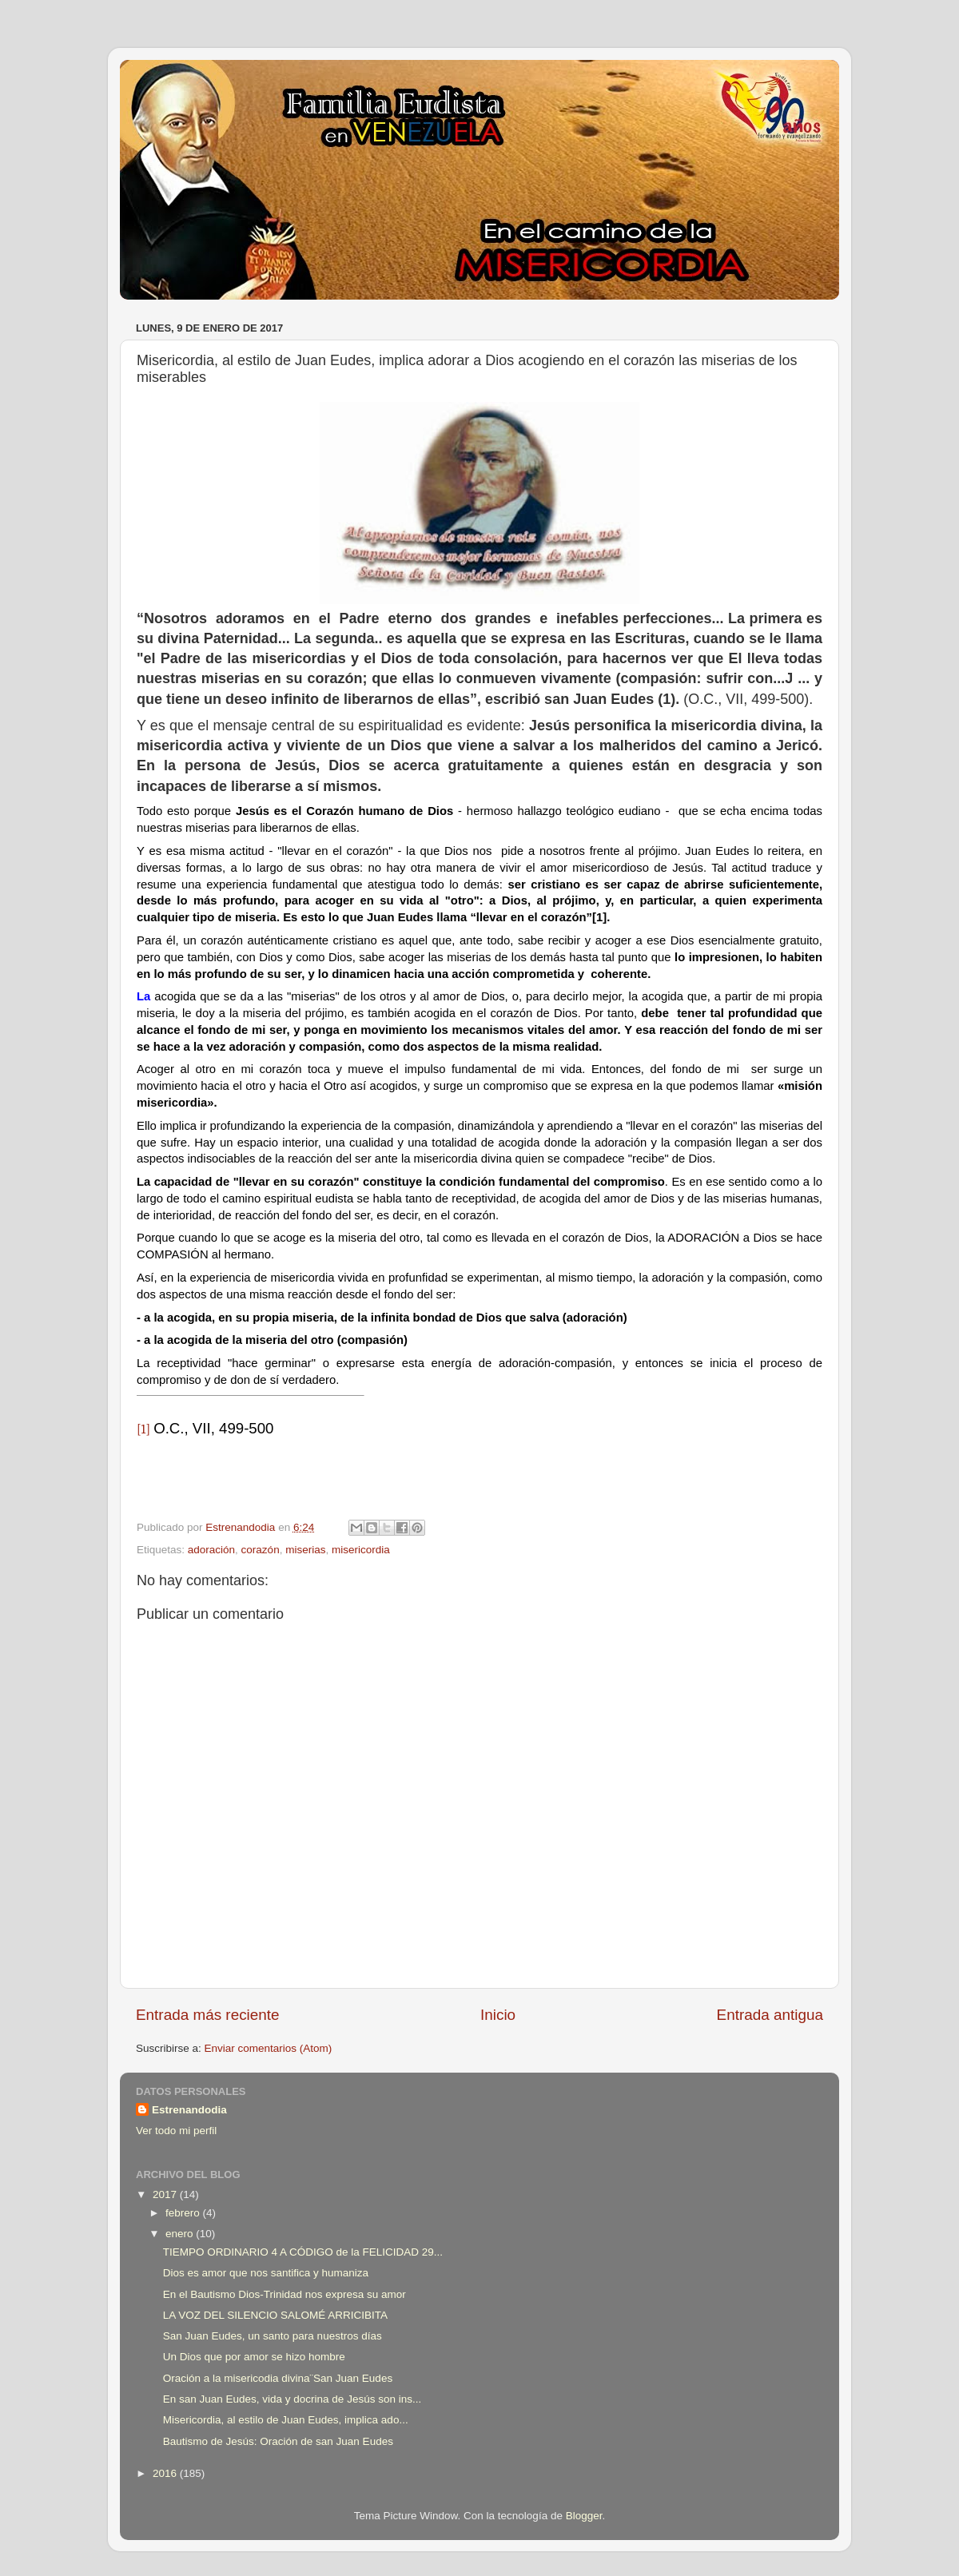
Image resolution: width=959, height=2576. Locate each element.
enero (180, 2234)
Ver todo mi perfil (176, 2131)
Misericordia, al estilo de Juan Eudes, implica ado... (285, 2420)
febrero (184, 2213)
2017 (166, 2194)
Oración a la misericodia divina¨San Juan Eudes (277, 2378)
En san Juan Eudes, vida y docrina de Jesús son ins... (292, 2399)
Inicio (497, 2014)
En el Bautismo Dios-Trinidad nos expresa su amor (284, 2294)
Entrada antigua (770, 2014)
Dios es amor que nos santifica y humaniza (265, 2273)
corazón (260, 1550)
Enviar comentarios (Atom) (268, 2048)
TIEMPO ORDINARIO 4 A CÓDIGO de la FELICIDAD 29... (303, 2252)
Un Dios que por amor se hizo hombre (254, 2357)
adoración (211, 1550)
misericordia (361, 1550)
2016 (166, 2473)
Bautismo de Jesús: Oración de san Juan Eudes (278, 2441)
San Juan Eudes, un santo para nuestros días (272, 2336)
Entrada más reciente (208, 2014)
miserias (305, 1550)
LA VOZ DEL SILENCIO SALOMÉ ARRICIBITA (275, 2315)
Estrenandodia (189, 2110)
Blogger (584, 2516)
